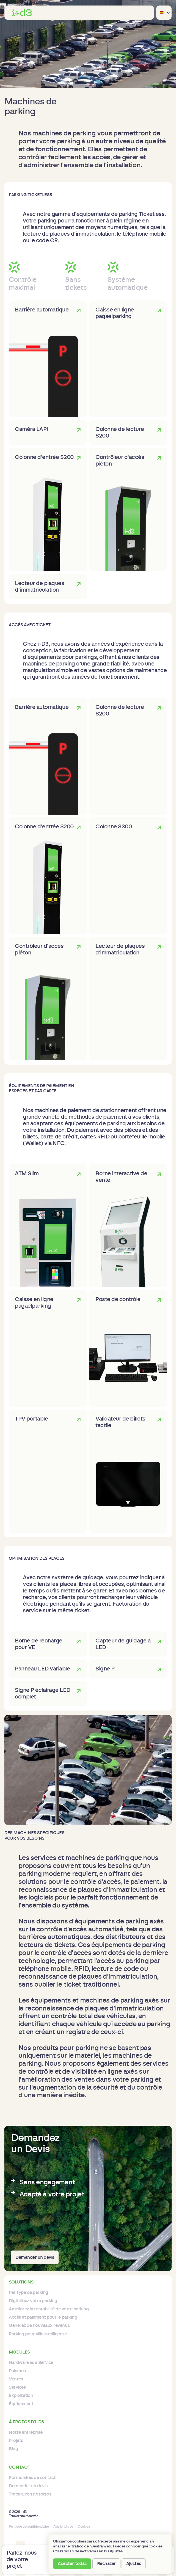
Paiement (18, 2371)
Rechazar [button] (106, 2563)
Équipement (21, 2404)
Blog (13, 2449)
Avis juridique (63, 2526)
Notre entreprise (25, 2432)
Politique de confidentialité (29, 2526)
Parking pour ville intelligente (38, 2334)
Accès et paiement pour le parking (43, 2317)
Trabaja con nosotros (30, 2494)
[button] (148, 13)
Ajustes (133, 2563)
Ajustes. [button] (116, 2551)
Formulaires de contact (32, 2477)
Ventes (16, 2379)
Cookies (84, 2526)
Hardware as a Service (31, 2362)
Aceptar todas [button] (72, 2563)
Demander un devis (34, 2257)
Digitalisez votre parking (33, 2301)
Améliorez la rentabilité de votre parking (49, 2309)
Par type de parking (28, 2292)
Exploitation (21, 2395)
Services (17, 2387)
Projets (16, 2440)
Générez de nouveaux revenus (39, 2325)
